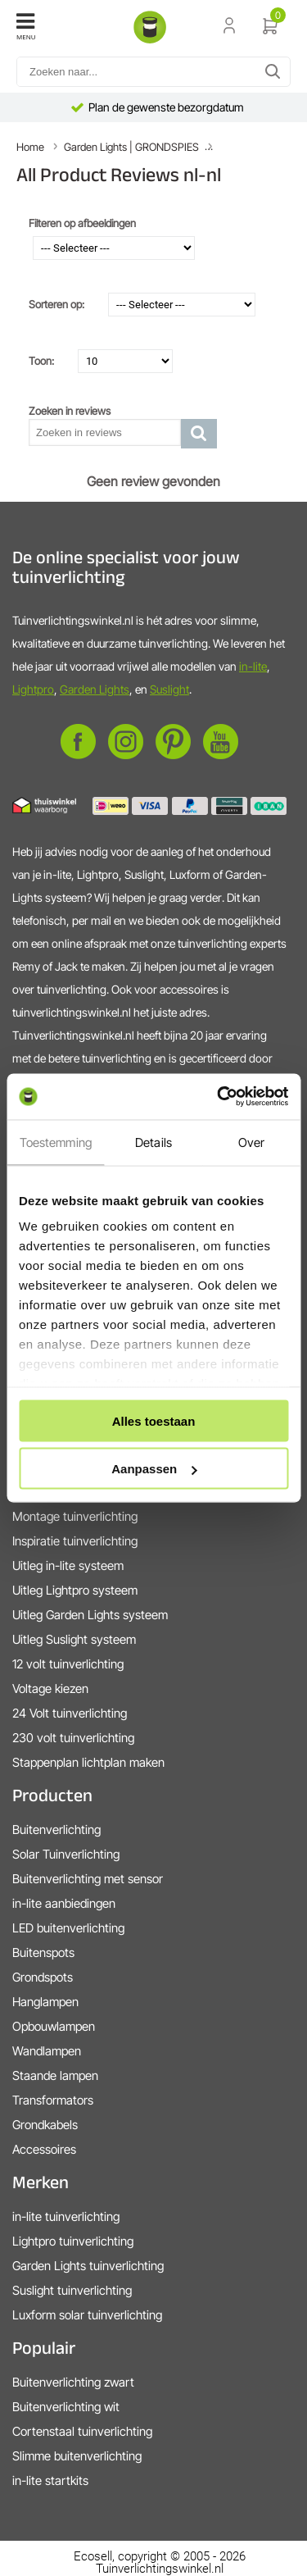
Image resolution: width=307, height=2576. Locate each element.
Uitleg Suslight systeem (74, 1639)
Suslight (169, 689)
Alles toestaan (154, 1420)
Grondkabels (45, 2124)
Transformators (52, 2100)
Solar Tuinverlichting (66, 1854)
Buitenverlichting (56, 1829)
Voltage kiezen (50, 1688)
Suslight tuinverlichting (72, 2290)
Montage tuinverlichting (75, 1516)
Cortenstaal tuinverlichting (82, 2431)
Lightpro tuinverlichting (72, 2241)
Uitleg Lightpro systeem (75, 1590)
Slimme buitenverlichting (77, 2456)
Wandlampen (46, 2051)
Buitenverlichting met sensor (87, 1878)
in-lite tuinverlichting (66, 2216)
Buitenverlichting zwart (73, 2382)
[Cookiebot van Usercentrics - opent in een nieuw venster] (218, 1097)
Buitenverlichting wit (66, 2406)
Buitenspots (43, 1952)
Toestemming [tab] (56, 1141)
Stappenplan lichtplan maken (88, 1762)
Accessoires (44, 2149)
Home (30, 146)
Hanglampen (45, 2001)
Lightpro (33, 689)
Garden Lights (94, 689)
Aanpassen (153, 1469)
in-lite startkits (50, 2480)
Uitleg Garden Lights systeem (90, 1615)
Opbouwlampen (53, 2026)
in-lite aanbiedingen (63, 1903)
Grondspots (42, 1977)
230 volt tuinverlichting (73, 1737)
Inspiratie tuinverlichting (75, 1541)
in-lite (253, 666)
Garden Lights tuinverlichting (88, 2265)
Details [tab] (153, 1141)
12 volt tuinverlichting (68, 1664)
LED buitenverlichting (68, 1928)
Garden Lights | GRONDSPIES (131, 146)
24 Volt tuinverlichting (69, 1713)
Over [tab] (251, 1141)
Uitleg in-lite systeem (68, 1565)
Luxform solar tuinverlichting (87, 2315)
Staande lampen (55, 2075)
